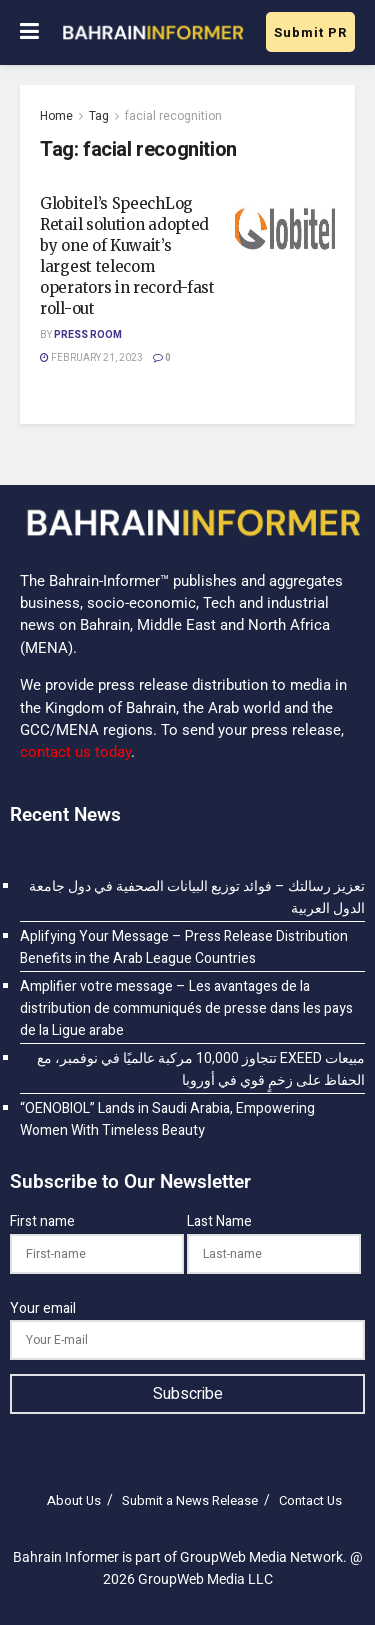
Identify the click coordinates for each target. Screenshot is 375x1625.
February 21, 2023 (91, 358)
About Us (74, 1500)
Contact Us (310, 1500)
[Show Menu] (29, 32)
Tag (99, 116)
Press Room (88, 335)
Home (56, 116)
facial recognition (173, 116)
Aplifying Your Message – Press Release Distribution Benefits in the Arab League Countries (184, 947)
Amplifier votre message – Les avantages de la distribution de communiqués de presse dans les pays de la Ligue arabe (186, 1009)
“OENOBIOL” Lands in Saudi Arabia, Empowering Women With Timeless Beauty (167, 1119)
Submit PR (310, 32)
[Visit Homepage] (152, 33)
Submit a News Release (190, 1500)
